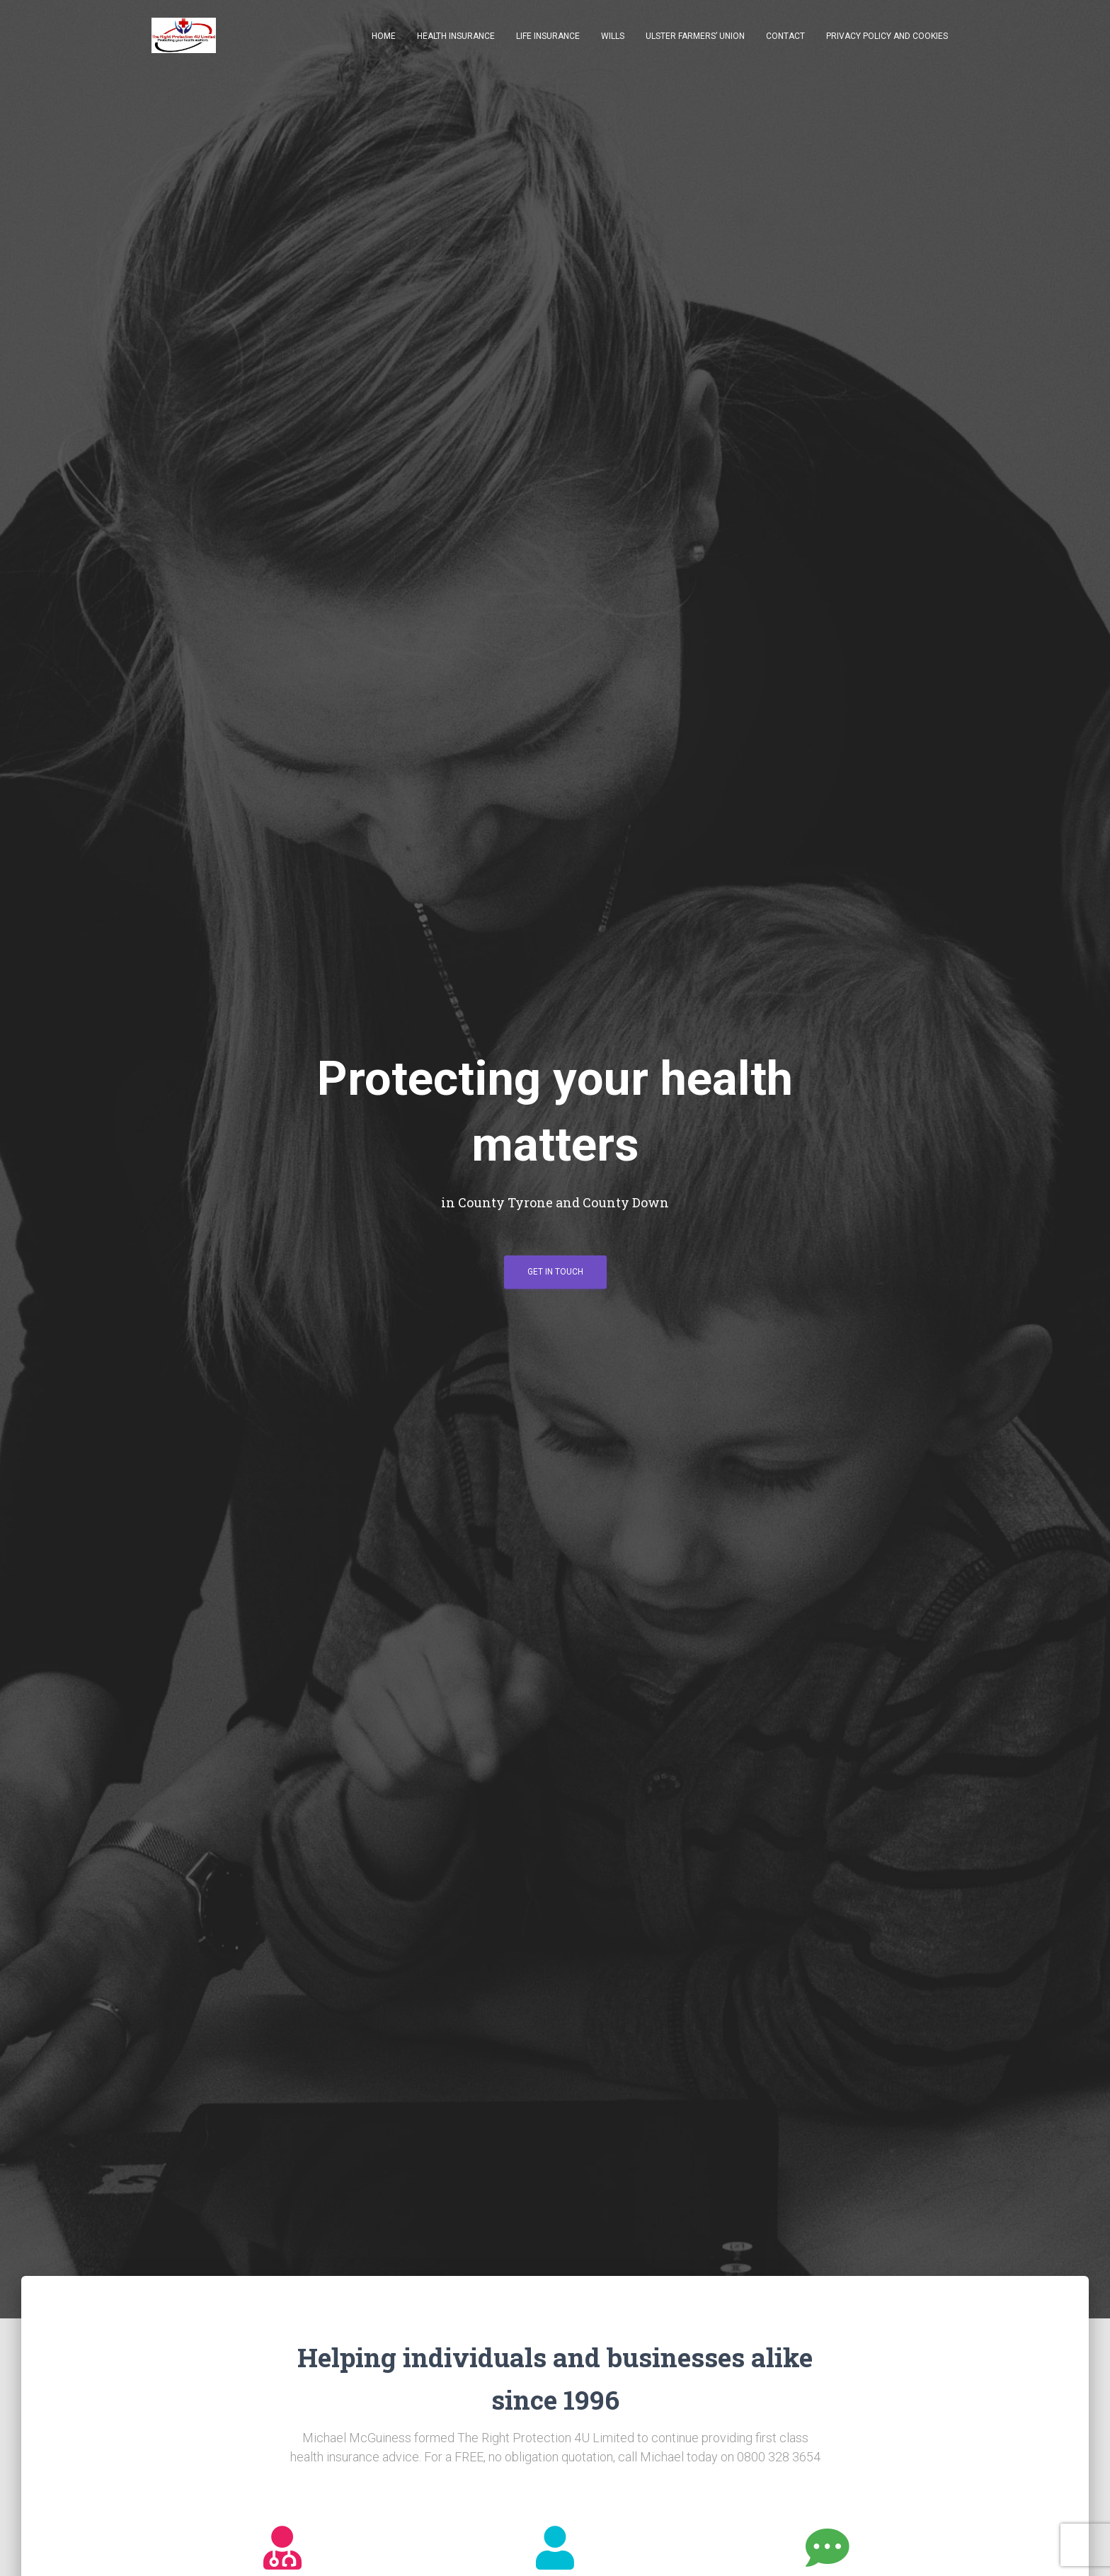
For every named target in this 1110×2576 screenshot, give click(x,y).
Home (384, 37)
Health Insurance (456, 37)
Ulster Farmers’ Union (695, 37)
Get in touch (555, 1277)
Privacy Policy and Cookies (887, 37)
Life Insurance (548, 37)
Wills (612, 37)
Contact (785, 37)
